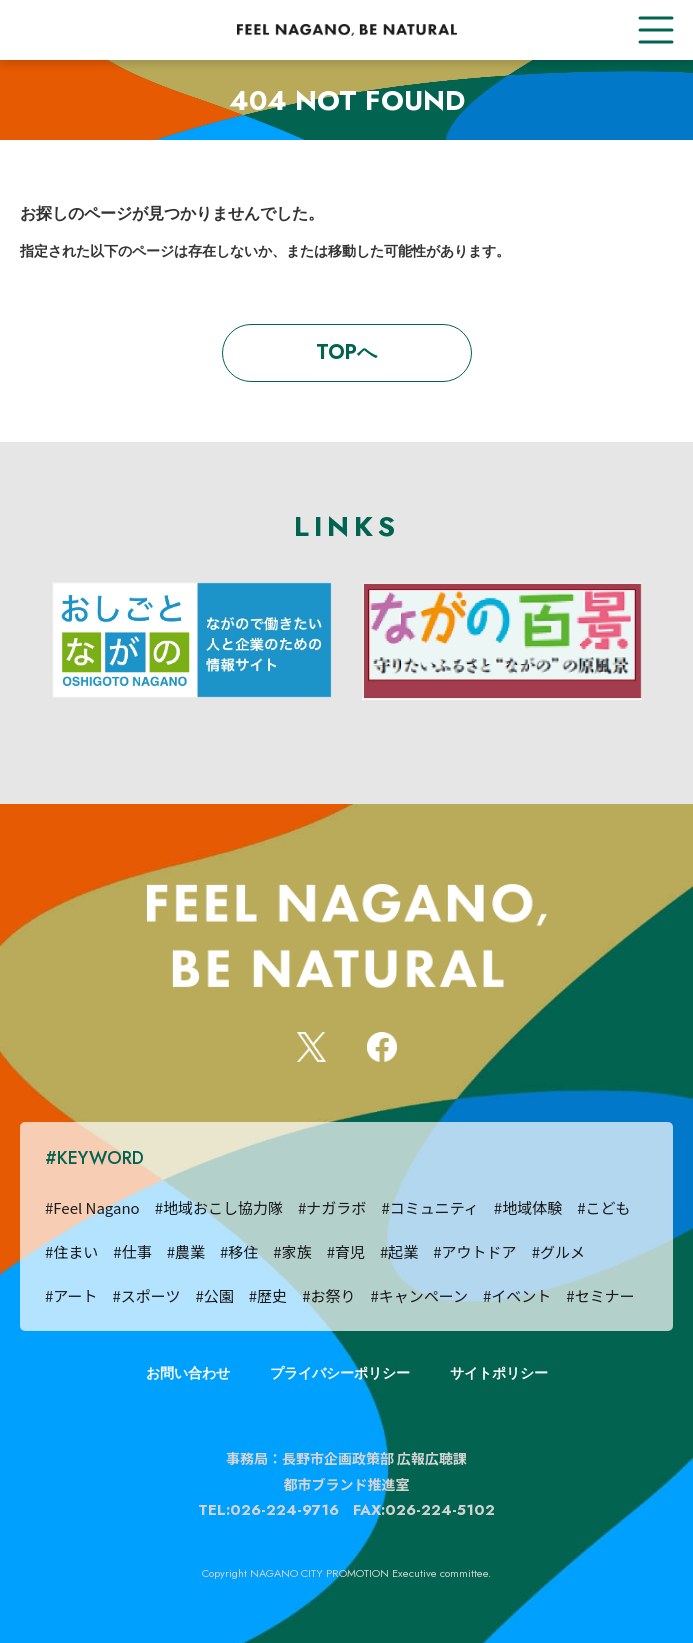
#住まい (71, 1251)
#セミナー (600, 1295)
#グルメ (558, 1251)
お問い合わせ (188, 1373)
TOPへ (346, 352)
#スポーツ (146, 1295)
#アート (71, 1295)
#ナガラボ (332, 1207)
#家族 (292, 1251)
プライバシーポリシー (340, 1373)
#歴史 (268, 1295)
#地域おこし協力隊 (219, 1207)
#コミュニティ (429, 1207)
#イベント (517, 1295)
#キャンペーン (419, 1295)
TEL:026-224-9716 (268, 1510)
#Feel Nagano (92, 1207)
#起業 (399, 1251)
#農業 (186, 1251)
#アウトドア (474, 1251)
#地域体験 (528, 1207)
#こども (603, 1207)
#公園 (214, 1295)
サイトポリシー (499, 1373)
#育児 (346, 1251)
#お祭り (328, 1295)
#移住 (239, 1251)
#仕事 (132, 1251)
